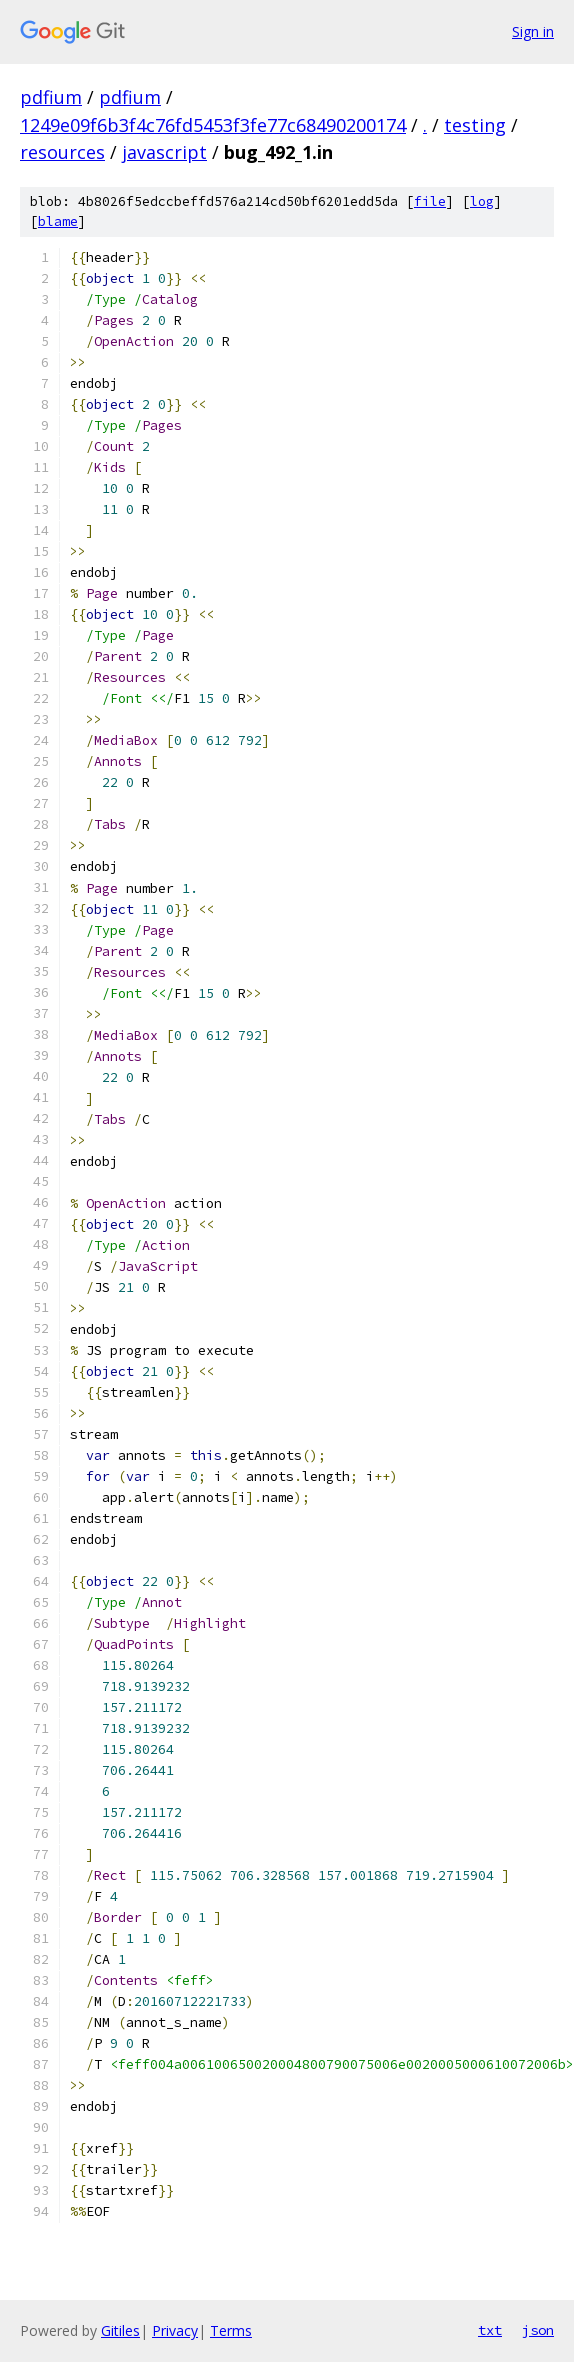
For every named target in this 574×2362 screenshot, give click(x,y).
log (482, 201)
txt (490, 2330)
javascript (164, 152)
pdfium (51, 97)
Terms (231, 2330)
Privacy (175, 2330)
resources (62, 152)
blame (58, 221)
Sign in (533, 31)
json (538, 2330)
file (430, 201)
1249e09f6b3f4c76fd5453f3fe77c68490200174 (213, 125)
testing (475, 125)
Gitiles (120, 2330)
